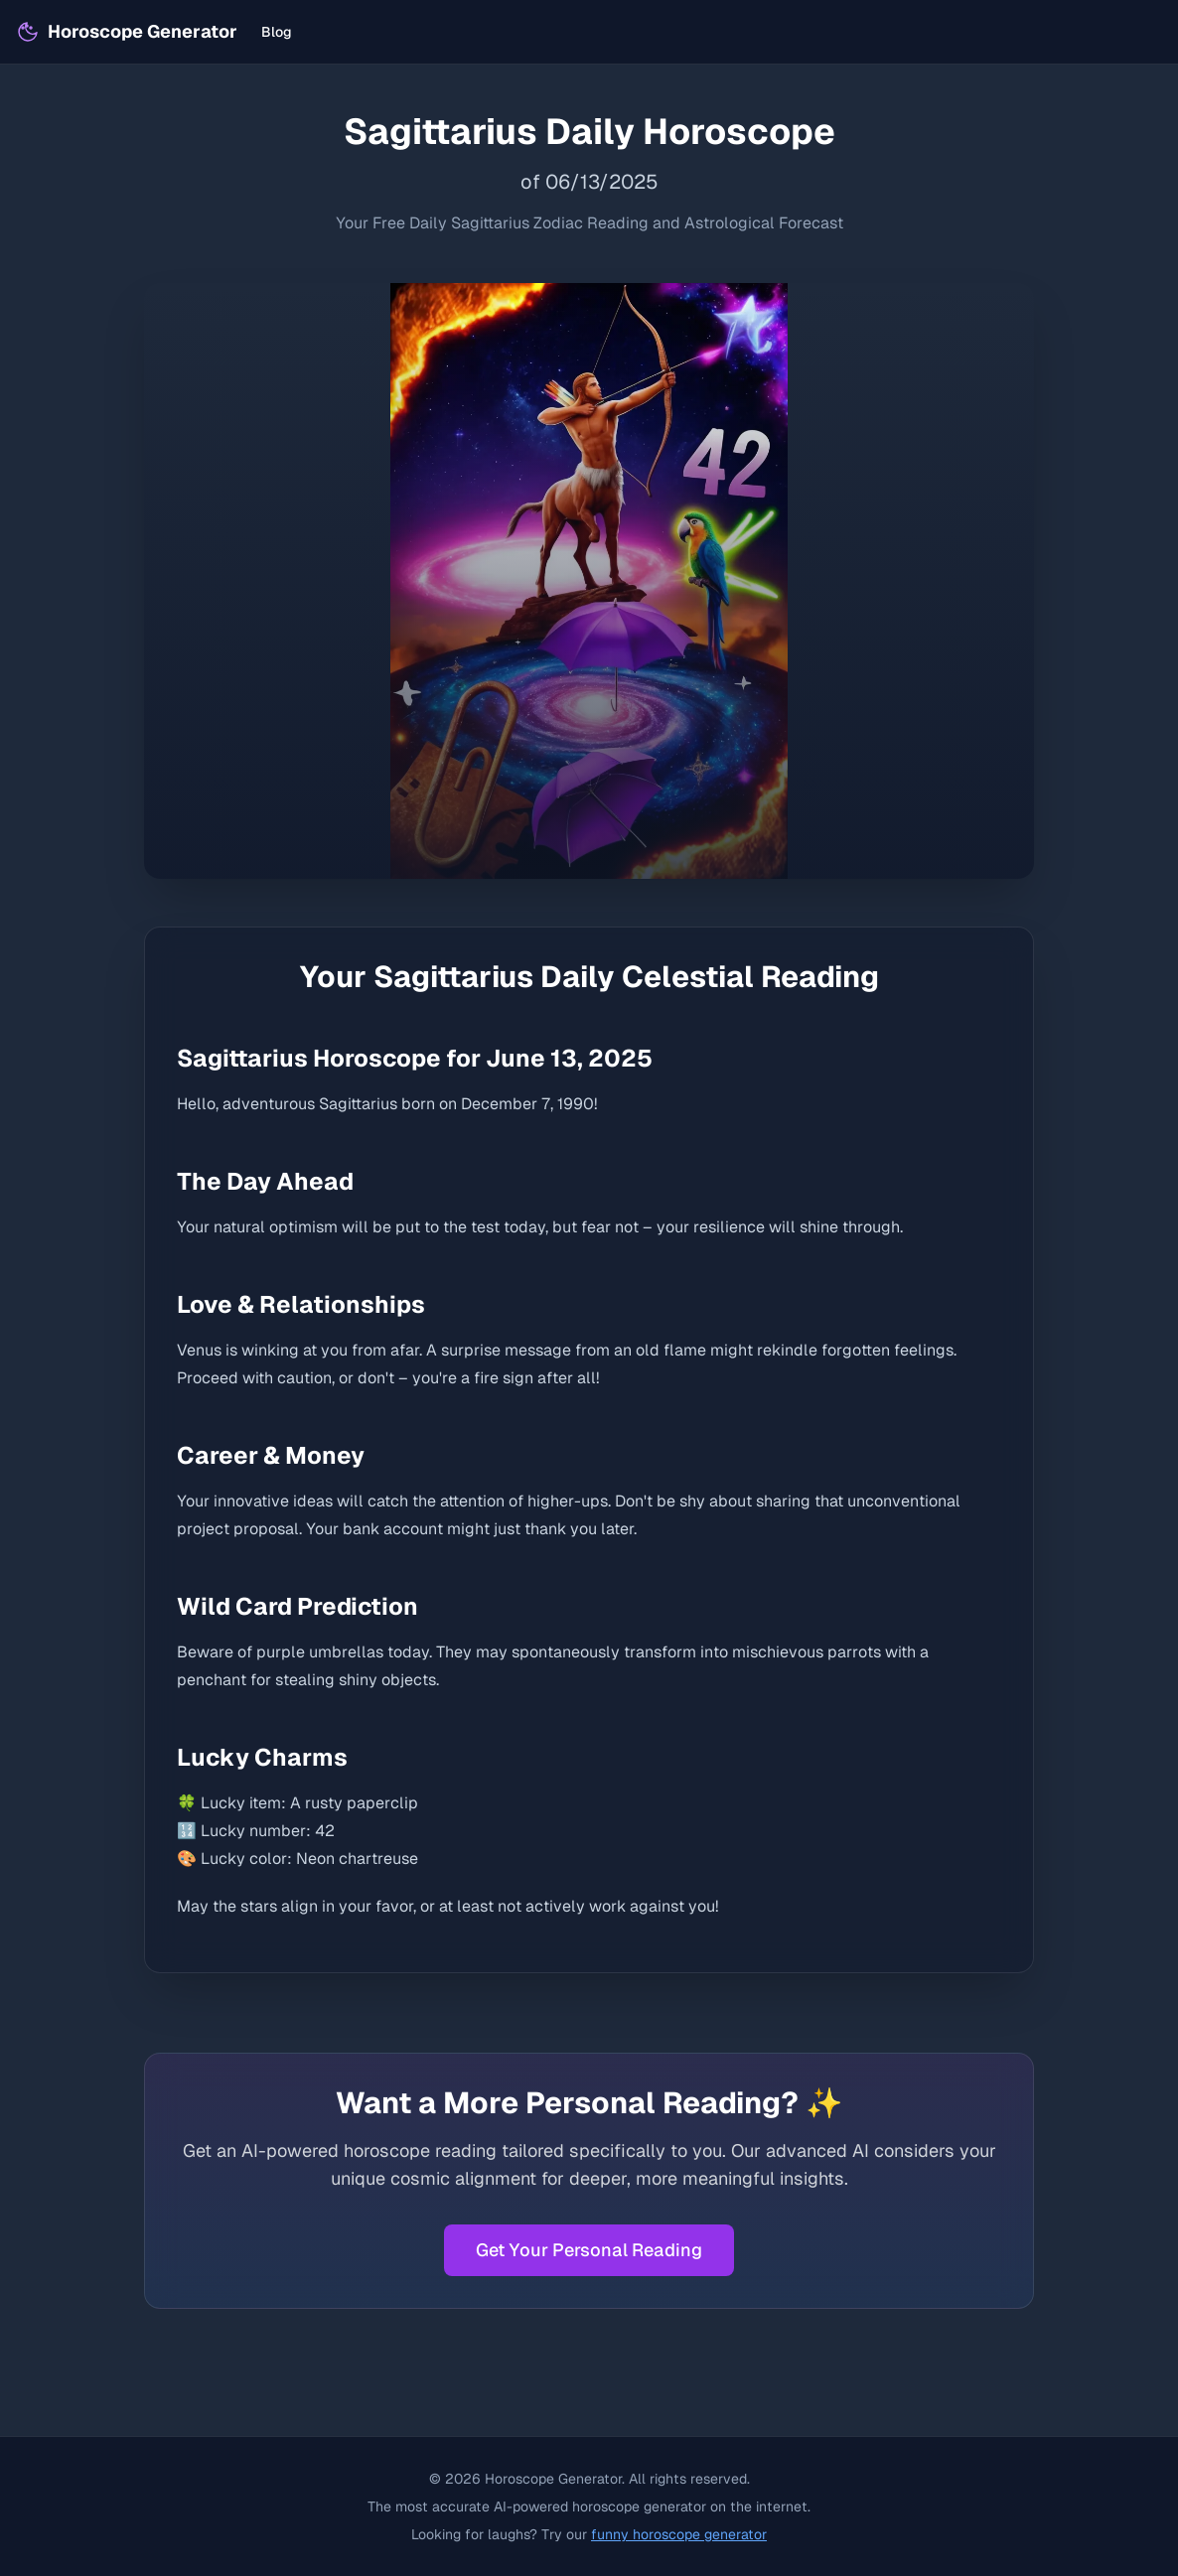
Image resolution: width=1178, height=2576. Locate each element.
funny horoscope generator (679, 2534)
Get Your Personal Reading (589, 2249)
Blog (276, 32)
